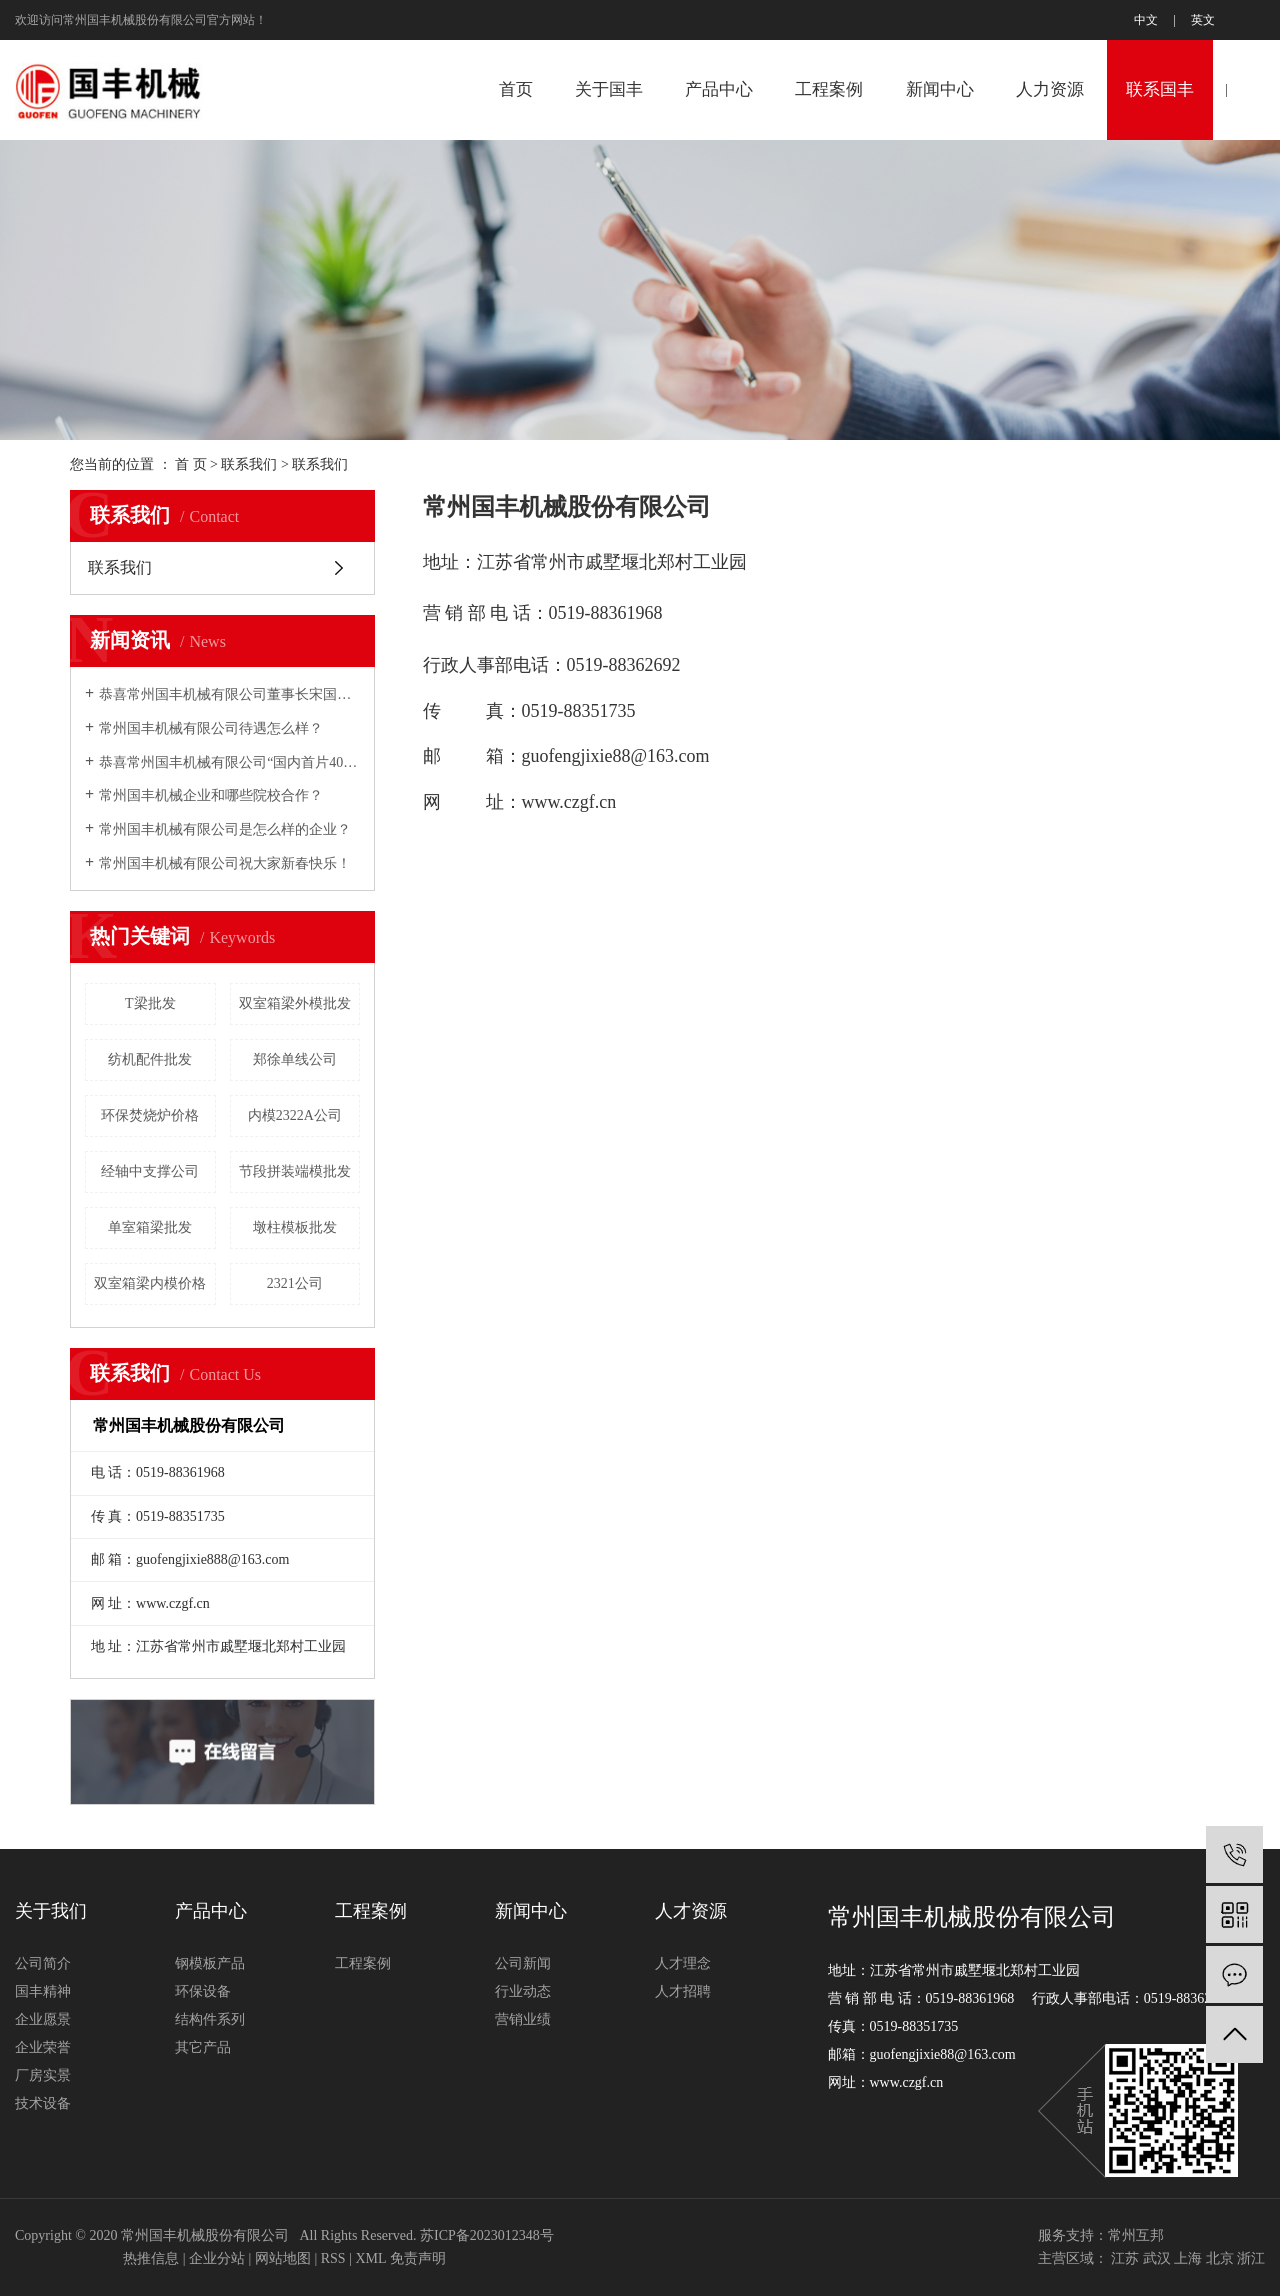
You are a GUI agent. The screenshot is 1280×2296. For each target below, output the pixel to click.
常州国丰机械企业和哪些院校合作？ (211, 795)
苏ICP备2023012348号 (487, 2235)
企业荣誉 (43, 2047)
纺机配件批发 (150, 1059)
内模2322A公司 (295, 1115)
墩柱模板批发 (295, 1227)
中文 (1146, 20)
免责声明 (418, 2258)
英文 (1203, 20)
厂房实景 (43, 2075)
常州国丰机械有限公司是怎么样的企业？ (225, 829)
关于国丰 (609, 89)
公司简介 (43, 1963)
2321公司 (295, 1283)
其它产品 (203, 2047)
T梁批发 (150, 1003)
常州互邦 (1136, 2235)
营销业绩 (523, 2019)
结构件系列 (210, 2019)
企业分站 (217, 2258)
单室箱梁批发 (150, 1227)
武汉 (1157, 2258)
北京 (1220, 2258)
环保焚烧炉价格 (150, 1115)
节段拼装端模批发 (295, 1171)
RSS (333, 2258)
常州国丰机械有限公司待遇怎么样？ (211, 728)
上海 (1188, 2258)
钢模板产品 (210, 1963)
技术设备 (43, 2103)
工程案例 (829, 89)
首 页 (191, 464)
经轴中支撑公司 (150, 1171)
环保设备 (203, 1991)
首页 (516, 89)
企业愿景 (43, 2019)
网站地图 (283, 2258)
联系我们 (249, 464)
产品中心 (719, 89)
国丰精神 (43, 1991)
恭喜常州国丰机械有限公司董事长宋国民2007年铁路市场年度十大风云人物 (229, 694)
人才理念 (683, 1963)
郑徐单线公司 (295, 1059)
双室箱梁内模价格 (150, 1283)
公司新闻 (523, 1963)
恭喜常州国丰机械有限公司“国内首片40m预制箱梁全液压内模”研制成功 (229, 762)
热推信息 (151, 2258)
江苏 (1125, 2258)
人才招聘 (683, 1991)
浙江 (1251, 2258)
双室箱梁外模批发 (295, 1003)
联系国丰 (1160, 89)
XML (370, 2258)
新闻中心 (940, 89)
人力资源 (1050, 89)
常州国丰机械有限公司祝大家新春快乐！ (225, 863)
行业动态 (523, 1991)
